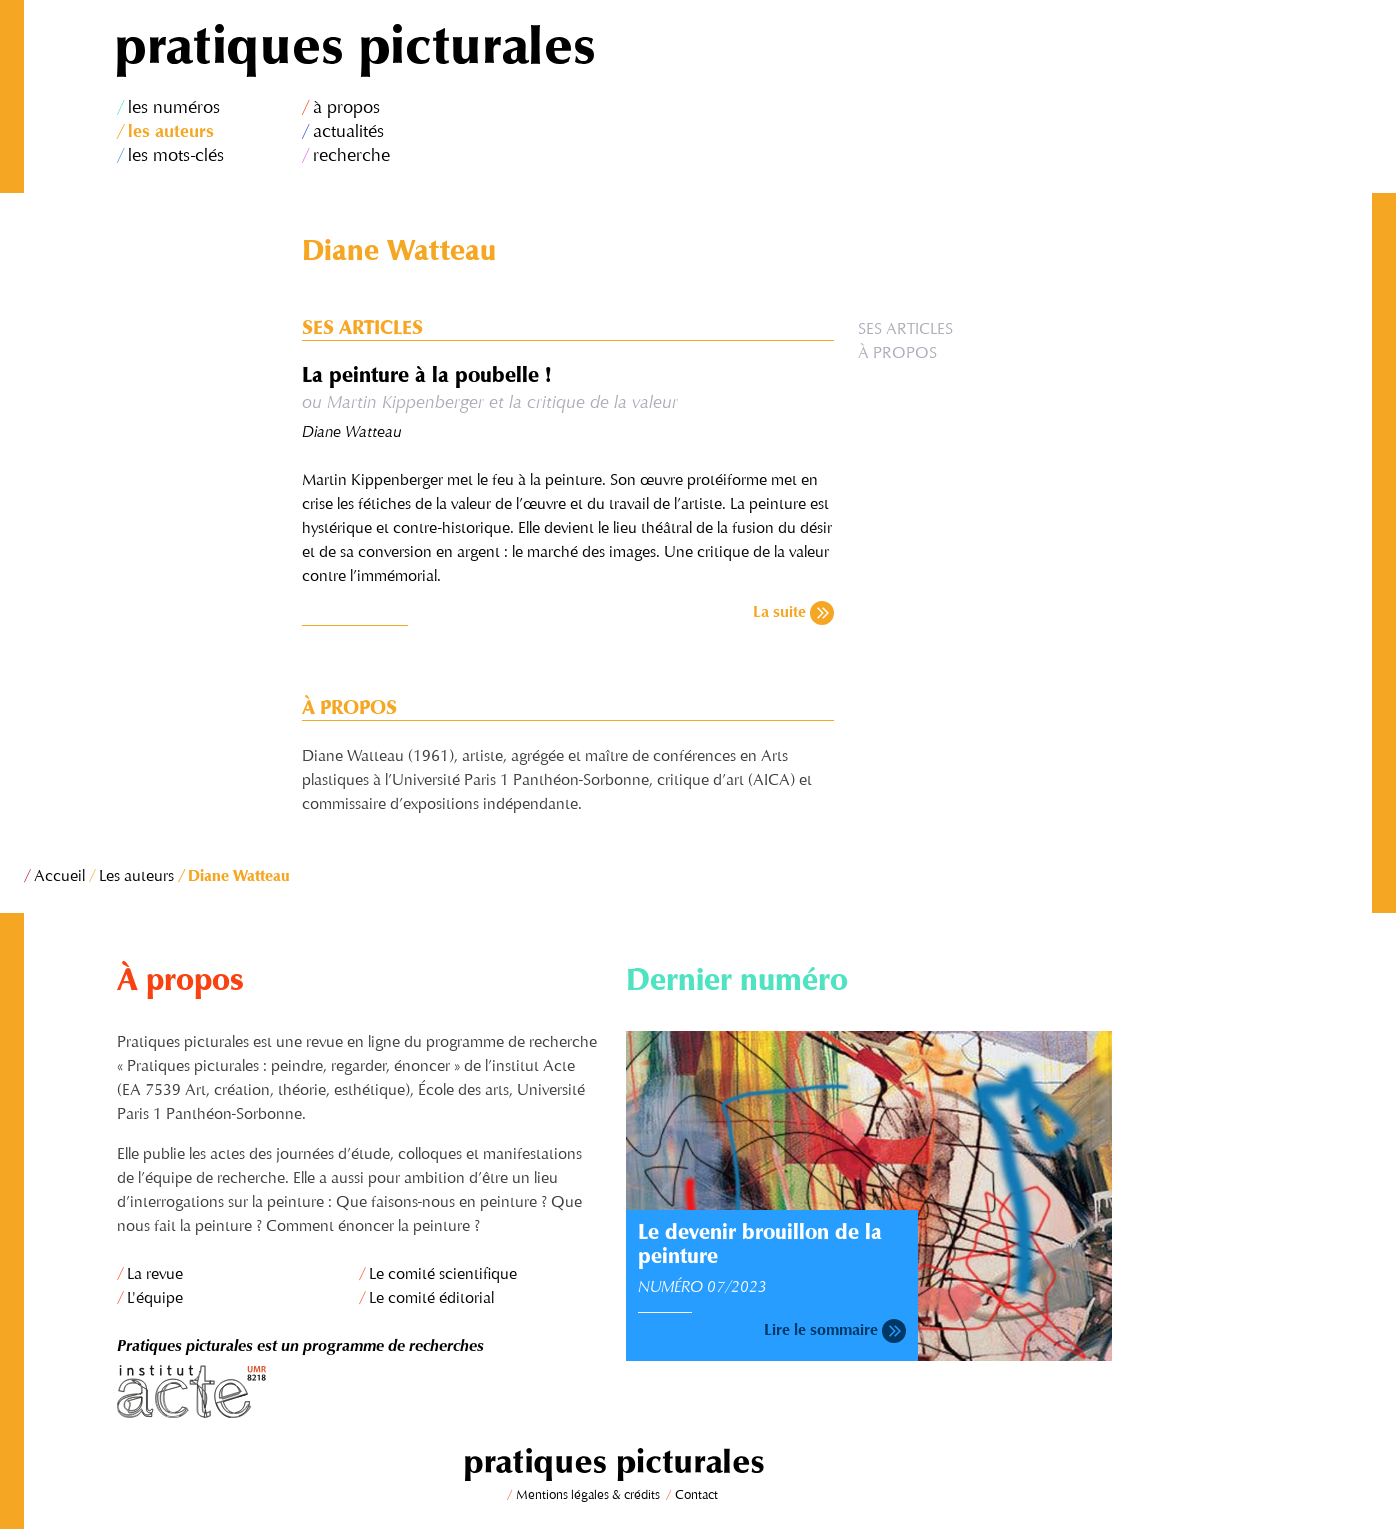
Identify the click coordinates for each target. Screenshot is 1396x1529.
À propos (897, 354)
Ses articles (905, 330)
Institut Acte (360, 1391)
